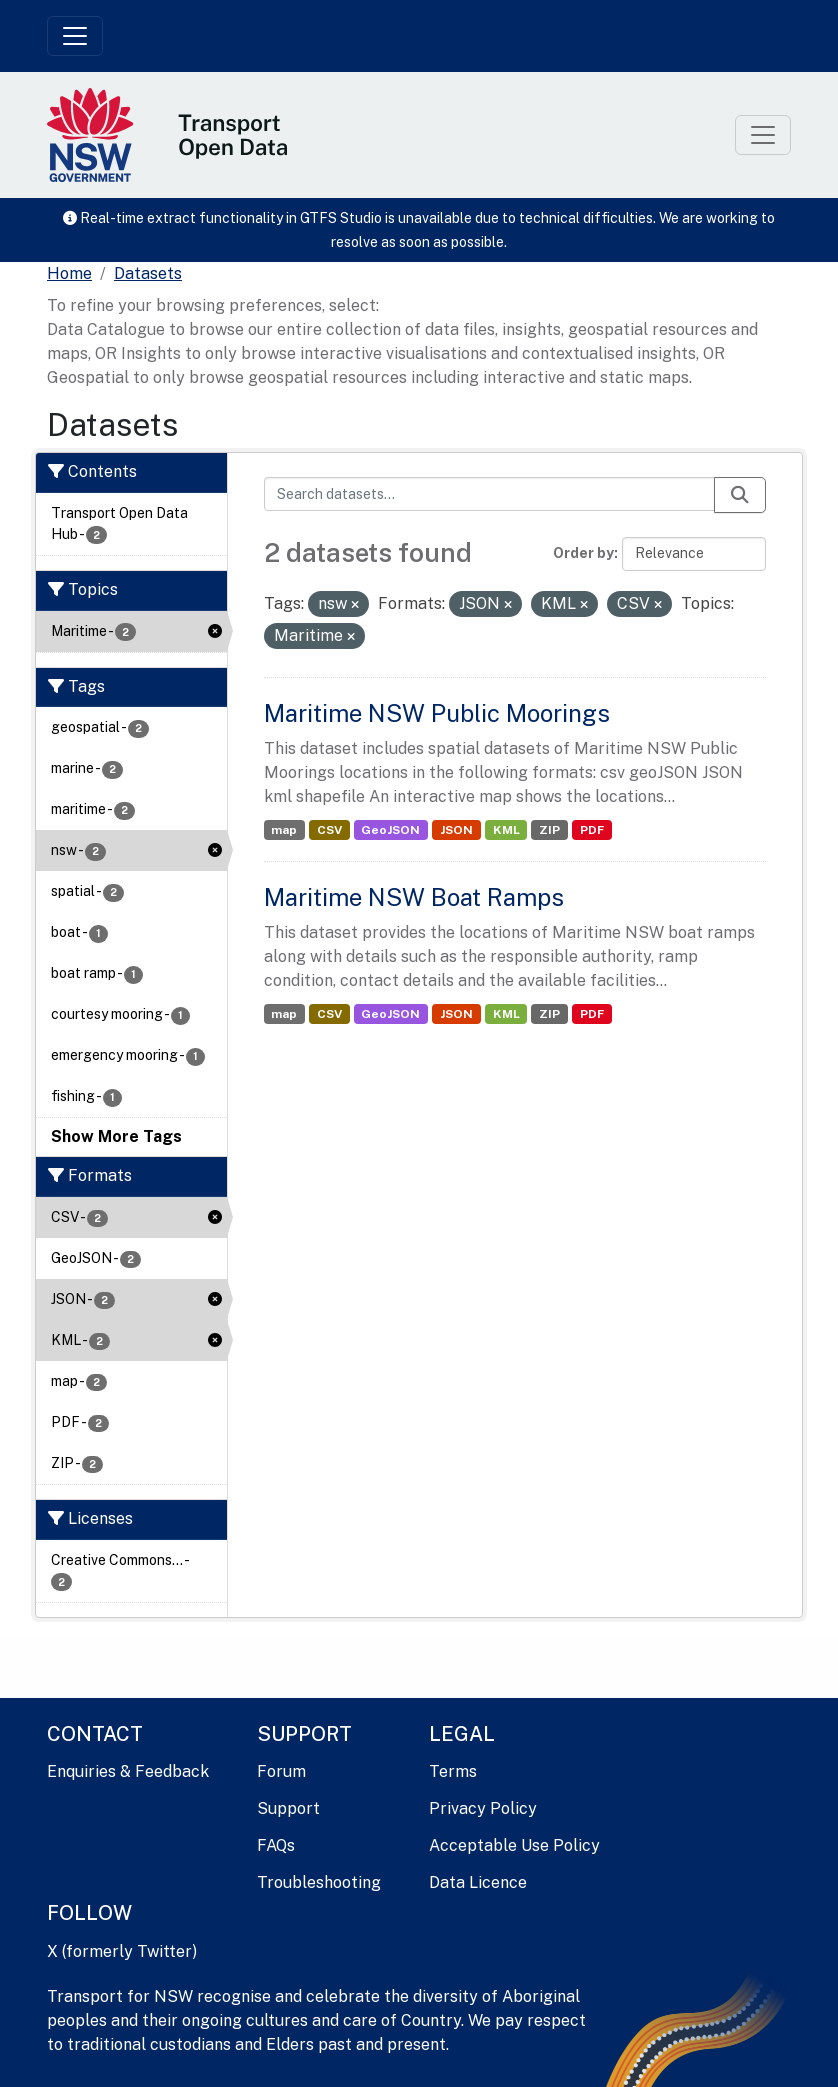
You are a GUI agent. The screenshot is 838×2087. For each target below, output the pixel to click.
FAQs (276, 1845)
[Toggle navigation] (75, 36)
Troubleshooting (319, 1882)
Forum (281, 1771)
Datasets (148, 273)
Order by (583, 553)
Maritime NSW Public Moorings (437, 713)
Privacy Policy (483, 1808)
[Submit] (740, 495)
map (284, 830)
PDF (592, 830)
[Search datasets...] (490, 494)
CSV (329, 830)
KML (506, 830)
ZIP (549, 830)
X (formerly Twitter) (122, 1951)
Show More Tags (116, 1136)
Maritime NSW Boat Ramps (414, 897)
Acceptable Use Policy (514, 1845)
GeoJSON (390, 830)
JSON (456, 830)
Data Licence (478, 1882)
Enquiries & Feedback (128, 1771)
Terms (453, 1771)
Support (288, 1808)
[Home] (69, 274)
